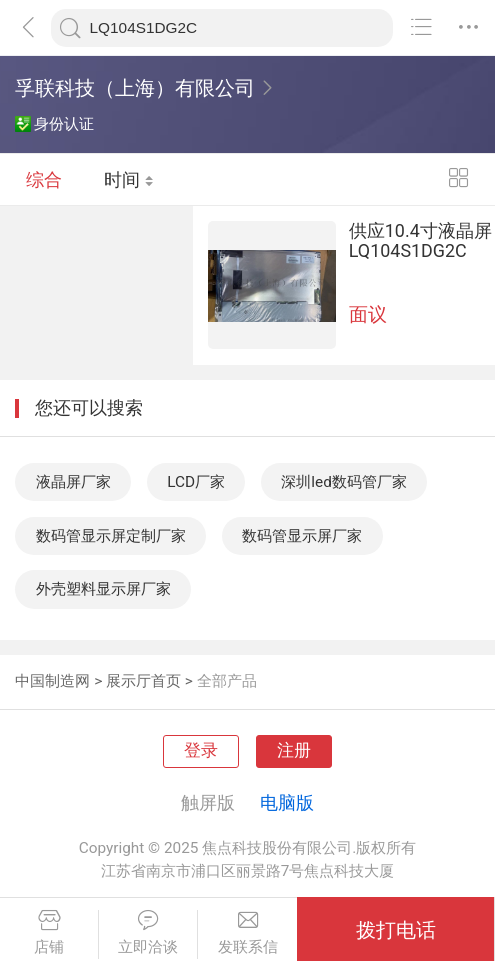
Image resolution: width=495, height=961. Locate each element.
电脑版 (287, 802)
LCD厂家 (196, 482)
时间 (129, 179)
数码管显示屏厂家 (302, 536)
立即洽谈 (148, 932)
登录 (201, 750)
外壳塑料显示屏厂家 (103, 589)
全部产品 (227, 681)
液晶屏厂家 (73, 482)
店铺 (49, 932)
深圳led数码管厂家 (344, 482)
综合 (44, 179)
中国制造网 (52, 681)
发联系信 (247, 932)
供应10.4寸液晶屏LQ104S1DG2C (420, 240)
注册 (294, 750)
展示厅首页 (143, 681)
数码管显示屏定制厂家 (111, 536)
